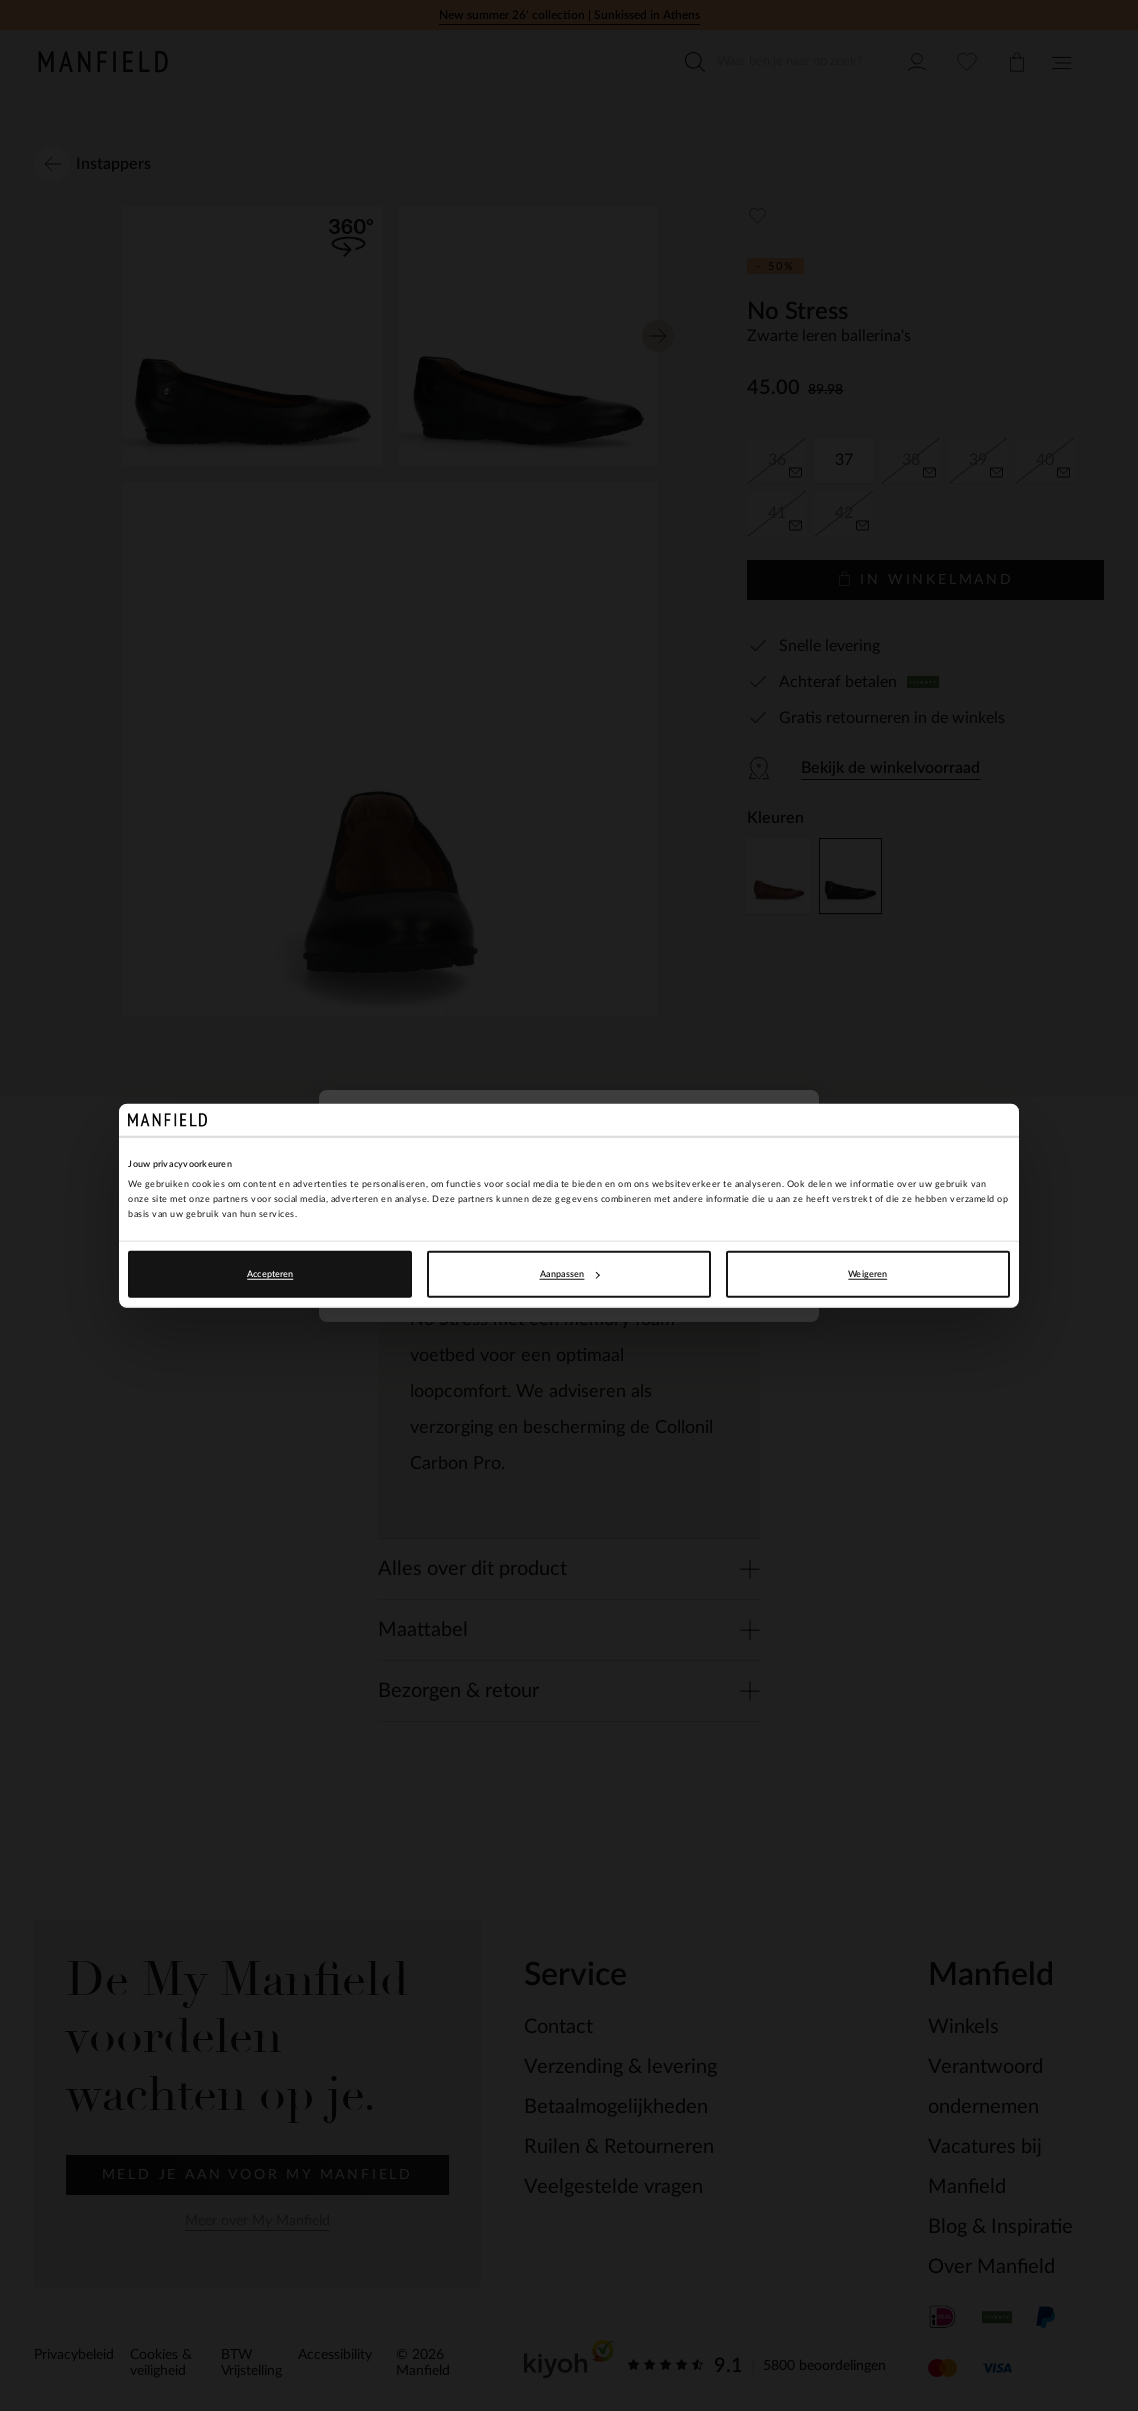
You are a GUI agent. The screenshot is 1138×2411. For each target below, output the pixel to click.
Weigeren (867, 1274)
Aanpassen (570, 1274)
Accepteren (270, 1274)
